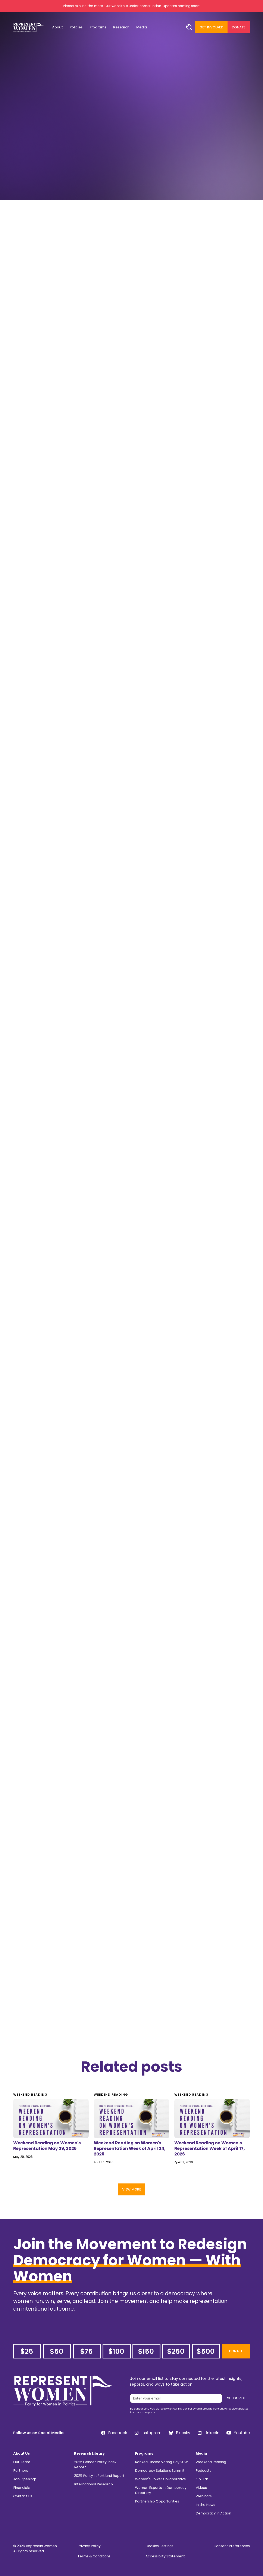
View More (131, 2189)
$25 (26, 2351)
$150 (146, 2351)
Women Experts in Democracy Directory (161, 2490)
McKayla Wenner (120, 1029)
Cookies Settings (159, 2546)
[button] (57, 27)
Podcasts (203, 2470)
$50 (56, 2351)
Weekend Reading (211, 2462)
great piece (155, 1029)
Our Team (21, 2462)
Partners (20, 2470)
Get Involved (211, 27)
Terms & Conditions (94, 2556)
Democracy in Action (213, 2513)
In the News (205, 2504)
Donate (238, 27)
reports (105, 1542)
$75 (86, 2351)
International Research (93, 2484)
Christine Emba (107, 432)
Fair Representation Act (167, 1040)
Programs (144, 2453)
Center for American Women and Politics (90, 661)
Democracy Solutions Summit (160, 2470)
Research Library (89, 2453)
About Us (21, 2453)
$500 (206, 2351)
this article (107, 1390)
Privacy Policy (89, 2546)
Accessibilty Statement (165, 2556)
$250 (175, 2351)
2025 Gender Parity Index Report (95, 2465)
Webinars (204, 2496)
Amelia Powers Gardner (110, 930)
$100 (116, 2351)
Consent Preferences (232, 2546)
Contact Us (22, 2496)
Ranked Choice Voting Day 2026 (161, 2462)
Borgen (97, 1967)
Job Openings (25, 2479)
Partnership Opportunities (157, 2501)
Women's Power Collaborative (160, 2479)
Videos (201, 2487)
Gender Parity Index (148, 676)
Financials (21, 2487)
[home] (28, 27)
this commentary (144, 432)
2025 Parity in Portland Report (99, 2475)
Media (201, 2453)
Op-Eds (202, 2479)
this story (170, 341)
